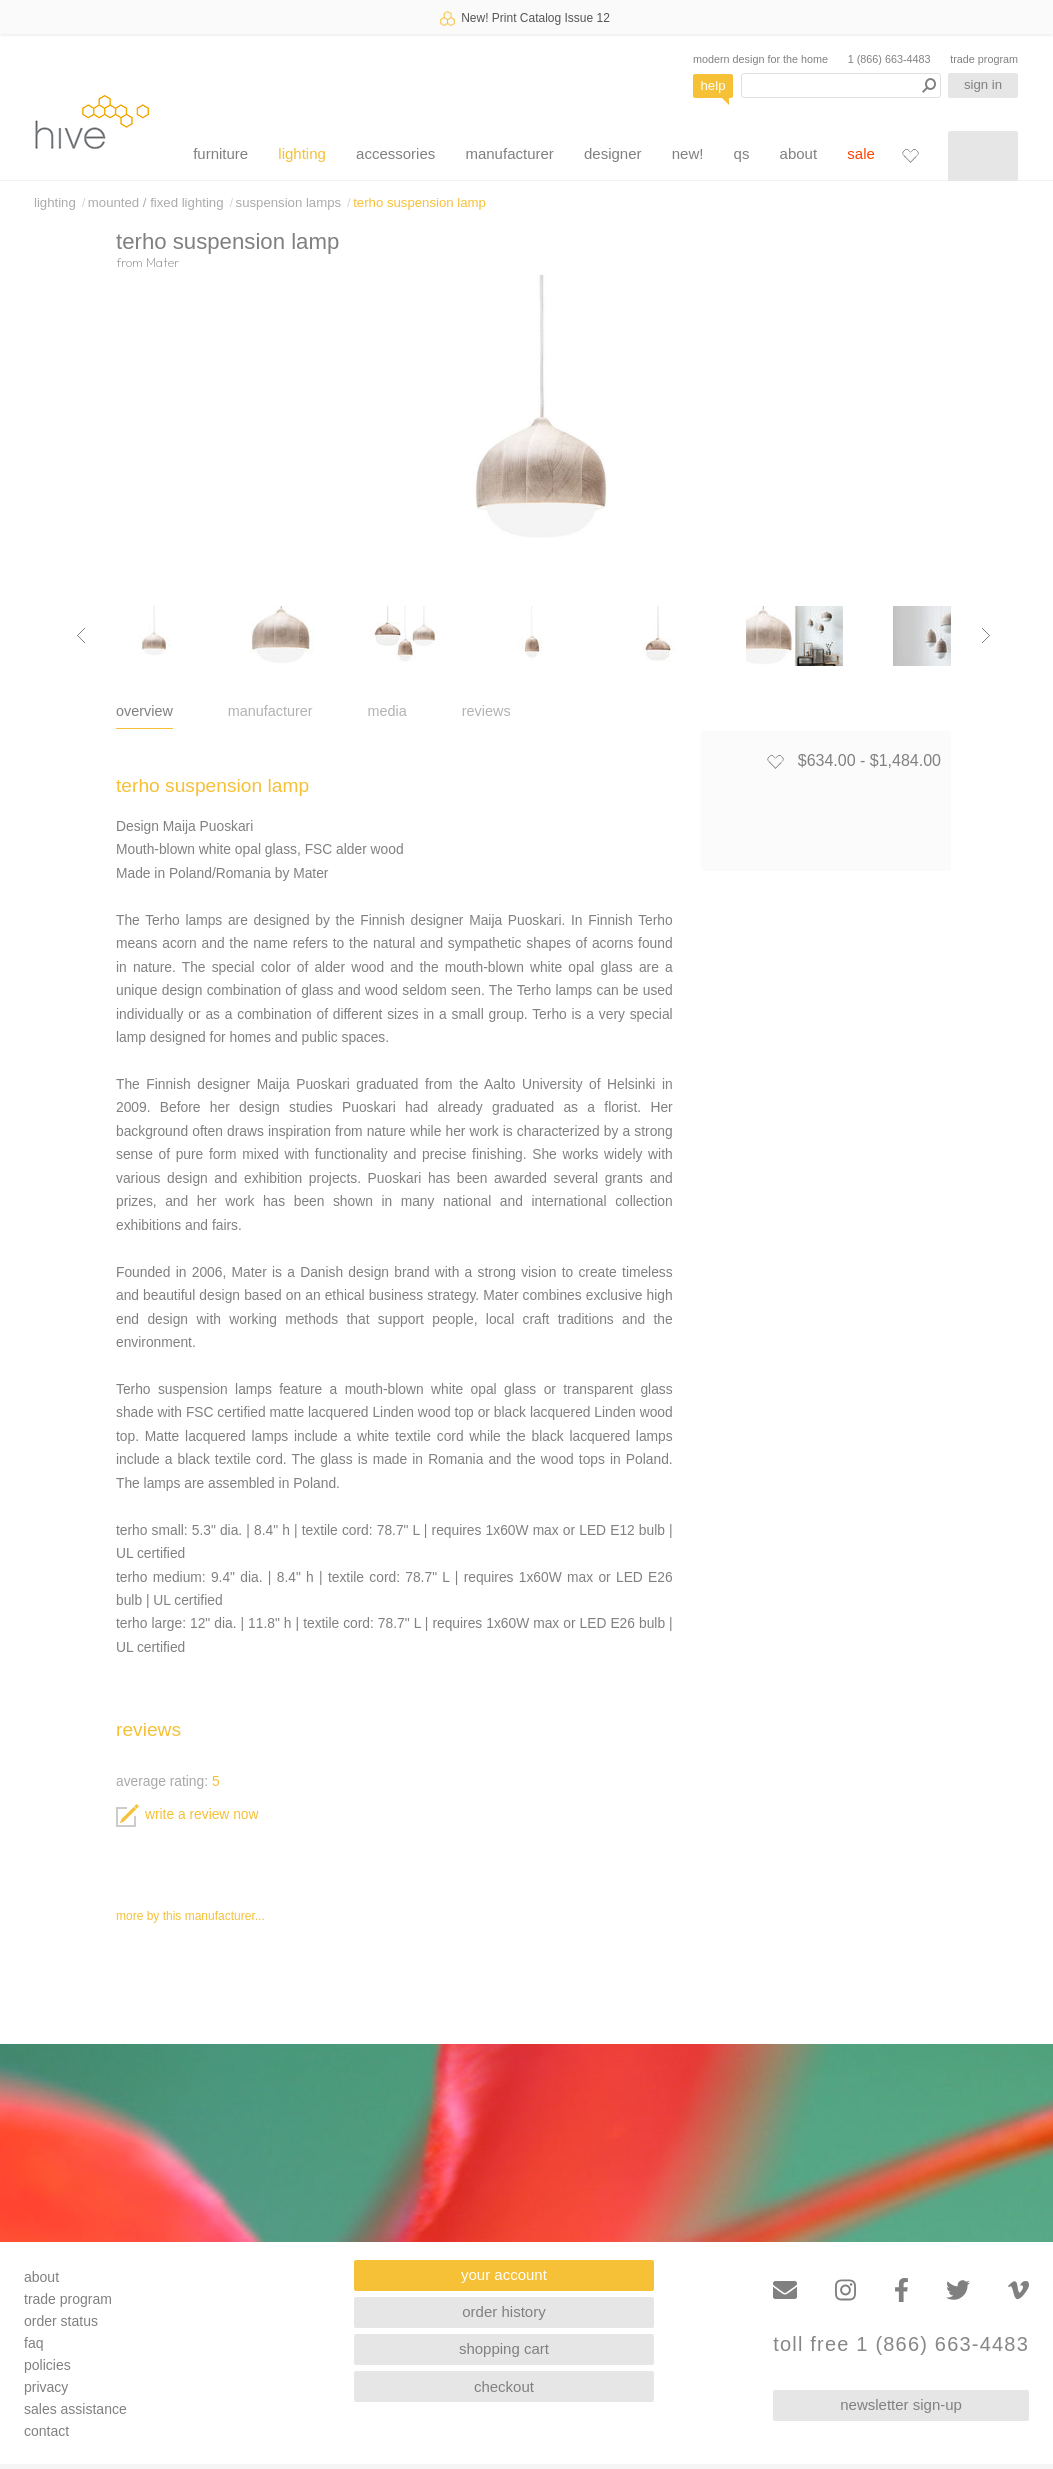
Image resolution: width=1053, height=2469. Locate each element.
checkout (504, 2386)
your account (504, 2274)
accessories (395, 153)
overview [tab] (144, 711)
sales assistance (75, 2409)
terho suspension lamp (419, 202)
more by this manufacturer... (190, 1916)
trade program (984, 59)
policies (47, 2365)
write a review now (187, 1814)
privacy (46, 2387)
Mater (162, 262)
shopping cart (504, 2348)
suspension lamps (289, 202)
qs (742, 153)
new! (688, 153)
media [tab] (387, 711)
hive (92, 121)
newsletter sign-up (901, 2404)
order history (503, 2311)
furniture (220, 153)
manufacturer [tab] (270, 711)
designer (613, 153)
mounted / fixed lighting (156, 202)
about (799, 153)
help (713, 85)
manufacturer (509, 153)
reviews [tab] (486, 711)
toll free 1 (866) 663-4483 (901, 2344)
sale (861, 153)
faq (33, 2343)
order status (61, 2321)
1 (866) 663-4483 (889, 59)
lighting (302, 153)
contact (46, 2431)
